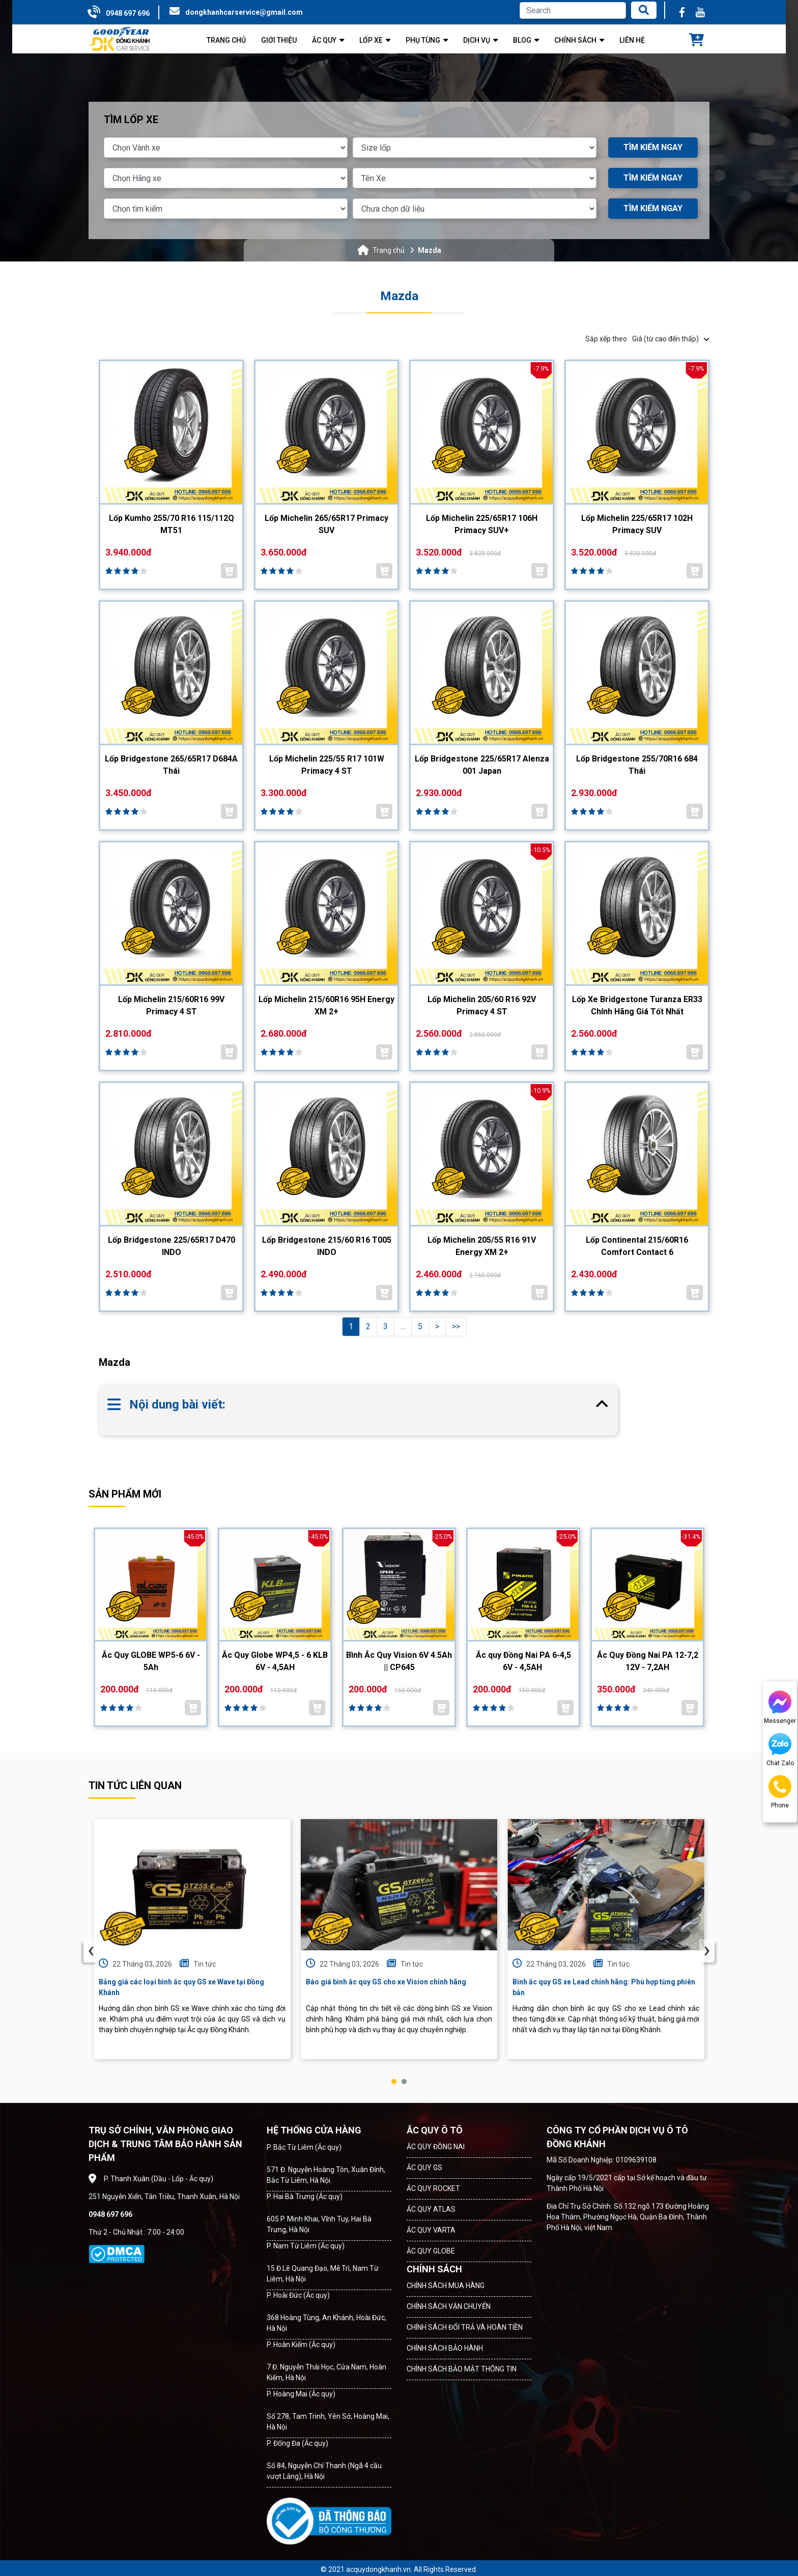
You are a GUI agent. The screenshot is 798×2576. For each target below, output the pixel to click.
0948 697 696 (128, 13)
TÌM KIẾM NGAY (652, 147)
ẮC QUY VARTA (431, 2230)
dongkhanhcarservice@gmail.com (244, 12)
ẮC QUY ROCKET (433, 2188)
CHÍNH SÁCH (434, 2269)
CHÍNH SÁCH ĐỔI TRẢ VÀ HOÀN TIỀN (465, 2327)
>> (456, 1326)
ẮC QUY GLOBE (431, 2251)
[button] (394, 2081)
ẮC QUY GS (424, 2167)
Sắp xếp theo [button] (647, 339)
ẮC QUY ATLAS (431, 2209)
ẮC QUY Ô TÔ (435, 2130)
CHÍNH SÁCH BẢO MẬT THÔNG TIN (462, 2369)
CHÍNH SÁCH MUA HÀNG (445, 2285)
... (403, 1326)
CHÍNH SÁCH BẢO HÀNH (445, 2348)
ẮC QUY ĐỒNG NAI (436, 2147)
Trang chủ (389, 250)
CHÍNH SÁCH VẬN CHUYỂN (449, 2306)
